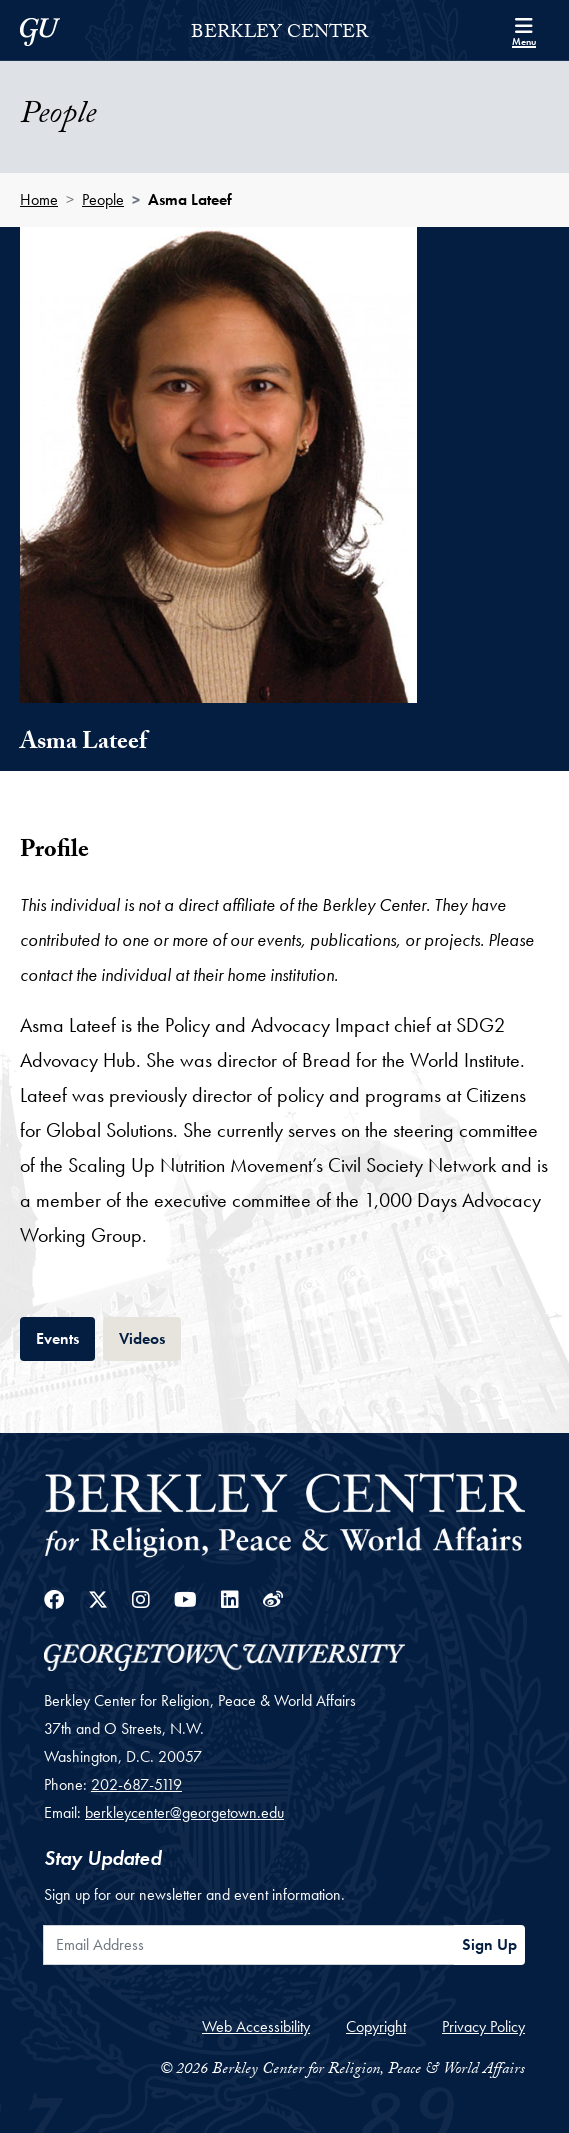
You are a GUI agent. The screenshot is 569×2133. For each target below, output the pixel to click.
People (103, 199)
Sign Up (489, 1944)
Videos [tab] (150, 1336)
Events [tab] (65, 1336)
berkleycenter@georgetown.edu (184, 1812)
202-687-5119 (136, 1784)
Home (39, 199)
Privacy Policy (483, 2026)
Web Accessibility (256, 2026)
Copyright (376, 2026)
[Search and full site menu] (524, 30)
